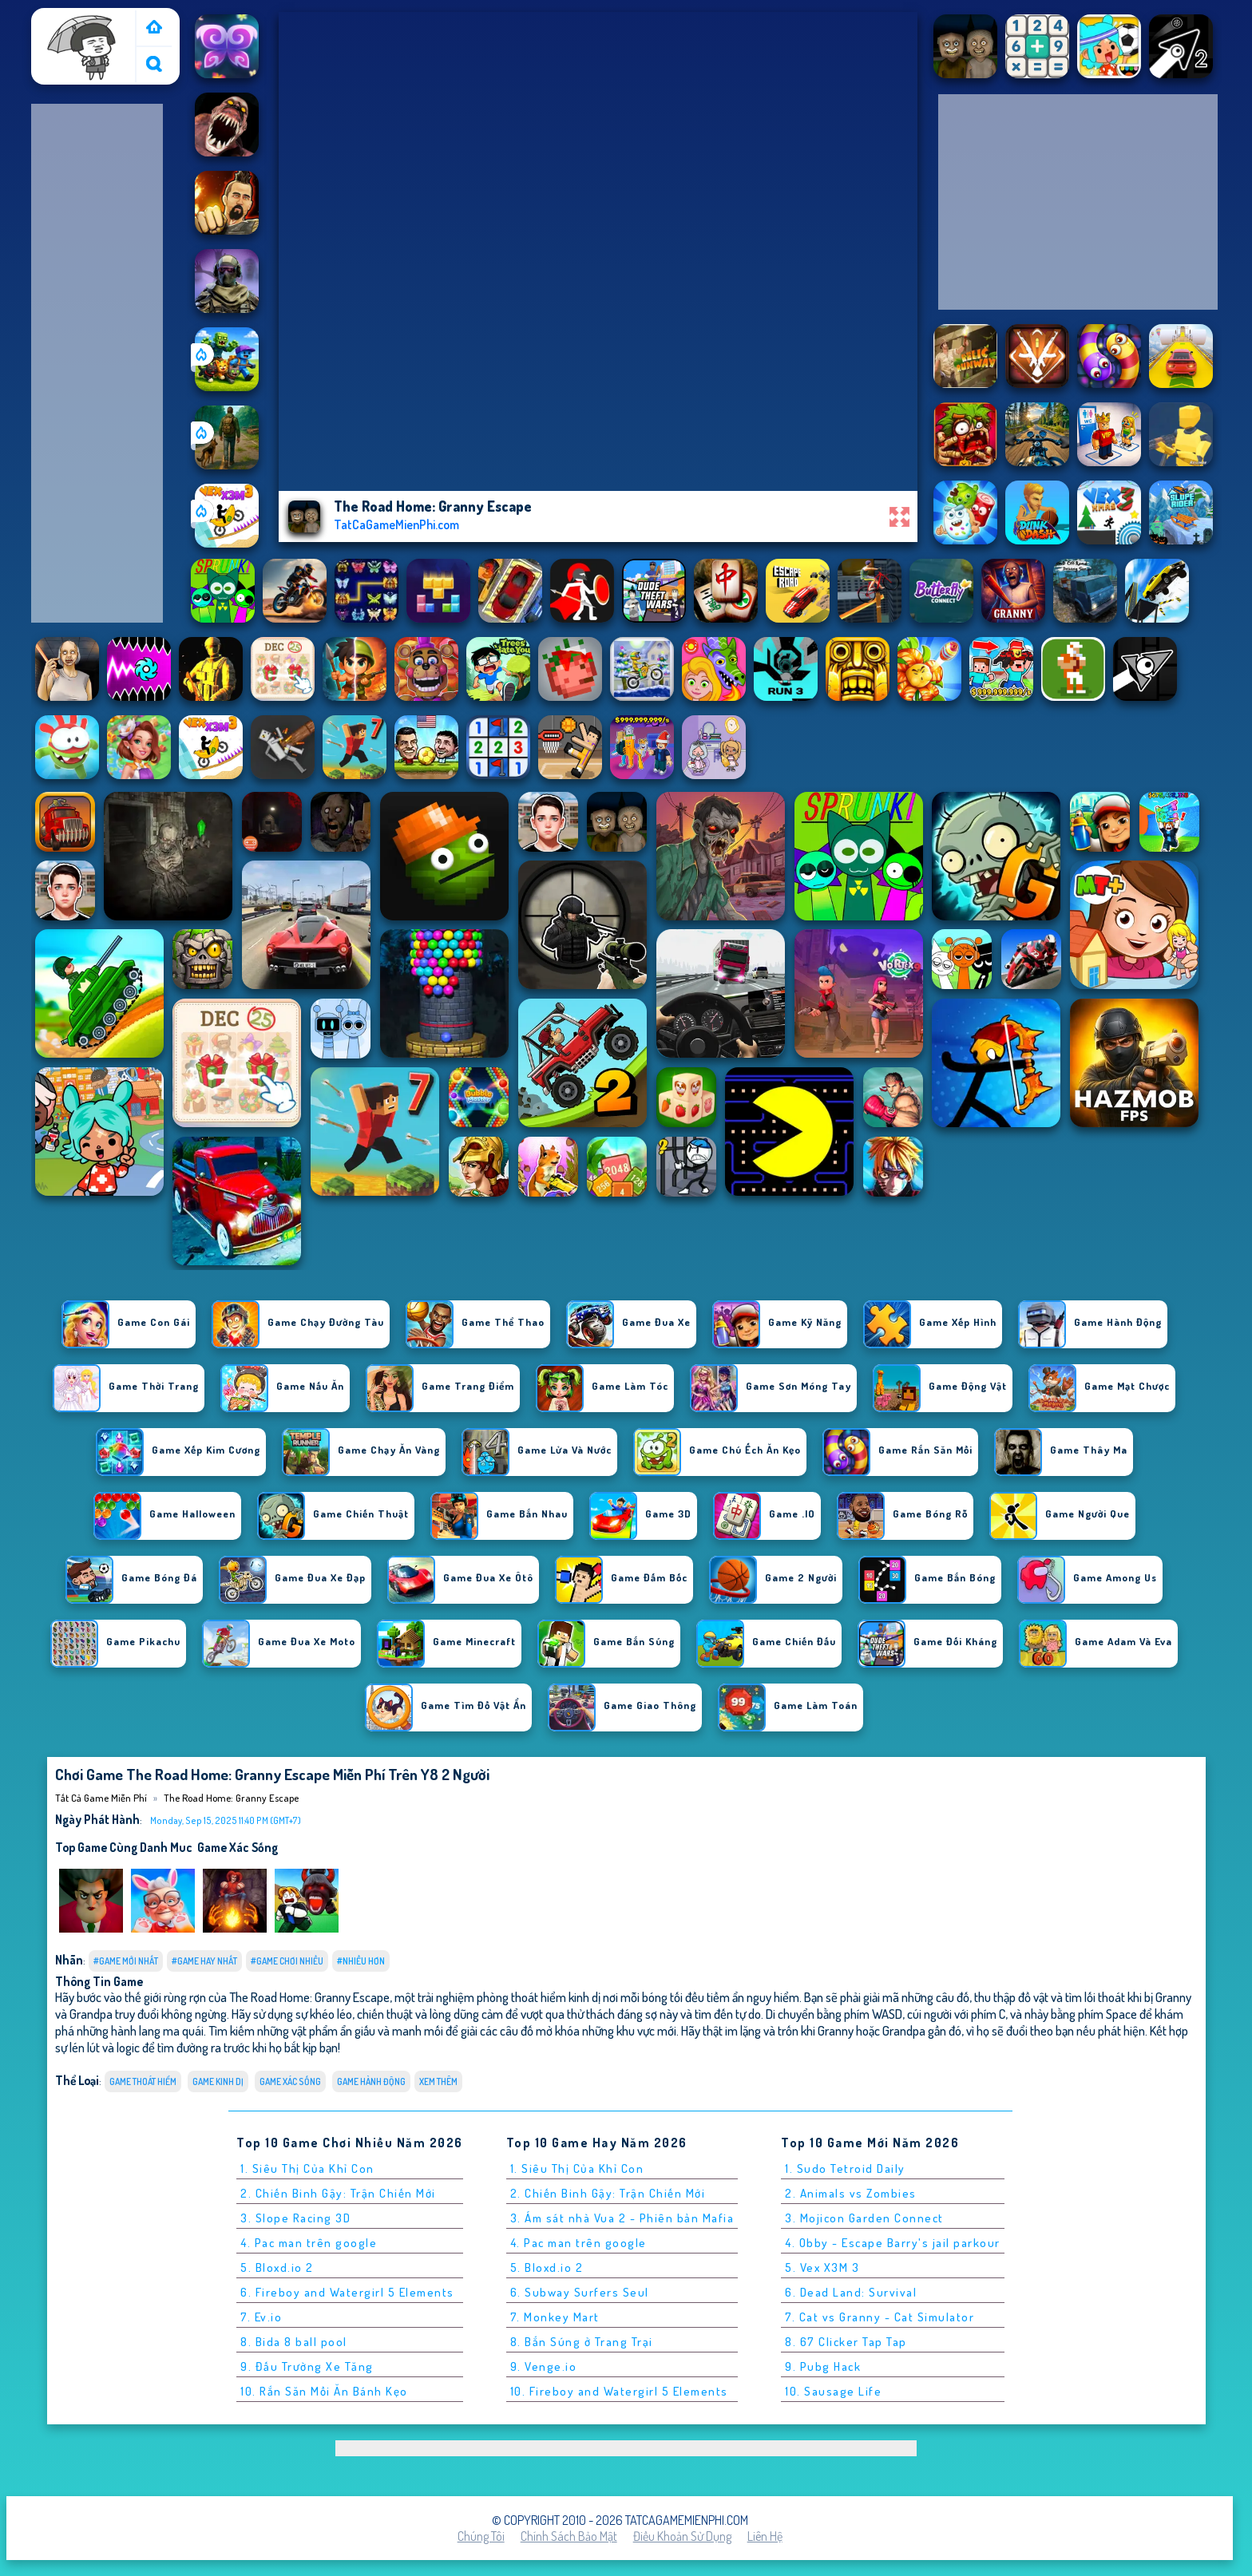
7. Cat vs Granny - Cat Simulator (879, 2317)
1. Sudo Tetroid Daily (845, 2168)
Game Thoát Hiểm (142, 2081)
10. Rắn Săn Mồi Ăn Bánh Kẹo (324, 2391)
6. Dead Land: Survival (851, 2292)
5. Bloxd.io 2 (277, 2267)
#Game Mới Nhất (125, 1961)
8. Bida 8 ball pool (293, 2341)
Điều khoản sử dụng (682, 2536)
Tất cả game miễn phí (82, 26)
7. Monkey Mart (555, 2317)
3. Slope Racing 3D (295, 2218)
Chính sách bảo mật (569, 2536)
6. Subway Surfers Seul (579, 2292)
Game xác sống (237, 1847)
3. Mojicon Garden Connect (864, 2218)
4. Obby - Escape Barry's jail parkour (892, 2242)
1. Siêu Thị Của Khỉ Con (307, 2168)
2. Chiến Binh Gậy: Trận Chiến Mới (338, 2193)
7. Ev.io (261, 2317)
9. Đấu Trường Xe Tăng (307, 2366)
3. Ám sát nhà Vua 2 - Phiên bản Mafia (622, 2218)
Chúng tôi (481, 2536)
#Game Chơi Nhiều (287, 1961)
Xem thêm (438, 2081)
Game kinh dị (218, 2081)
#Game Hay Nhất (204, 1961)
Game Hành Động (371, 2081)
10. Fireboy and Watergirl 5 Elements (619, 2391)
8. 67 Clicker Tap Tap (846, 2341)
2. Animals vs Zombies (851, 2193)
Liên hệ (764, 2536)
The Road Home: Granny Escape (231, 1797)
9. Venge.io (543, 2366)
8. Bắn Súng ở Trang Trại (581, 2341)
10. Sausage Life (833, 2391)
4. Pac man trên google (308, 2242)
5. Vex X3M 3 (822, 2267)
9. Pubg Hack (823, 2366)
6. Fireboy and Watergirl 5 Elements (347, 2292)
